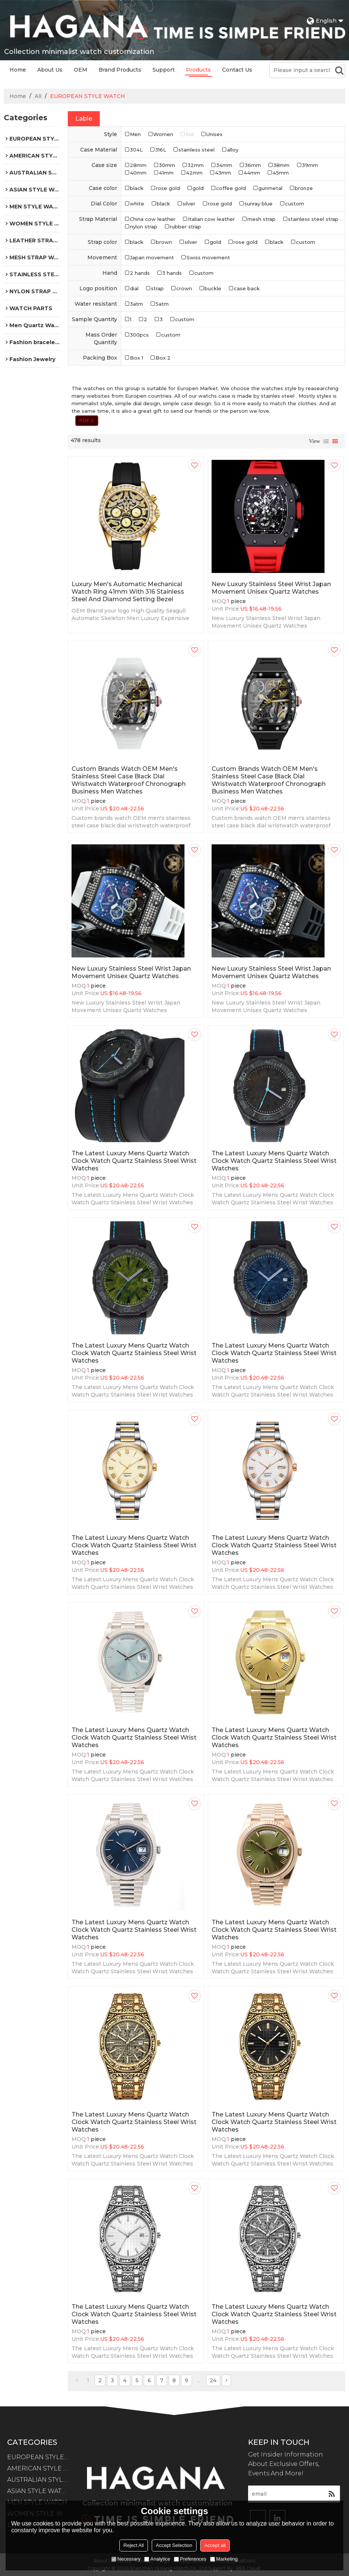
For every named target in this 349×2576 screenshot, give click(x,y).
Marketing (224, 2559)
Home (17, 69)
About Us (49, 69)
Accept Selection (174, 2545)
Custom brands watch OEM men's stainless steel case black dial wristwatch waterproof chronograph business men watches (129, 780)
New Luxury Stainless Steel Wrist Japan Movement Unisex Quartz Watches (271, 587)
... (199, 2380)
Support (163, 69)
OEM (80, 69)
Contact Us (237, 69)
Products (198, 69)
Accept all (215, 2545)
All (38, 96)
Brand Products (120, 69)
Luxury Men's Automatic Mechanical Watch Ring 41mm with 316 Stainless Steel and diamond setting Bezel (128, 591)
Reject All (133, 2545)
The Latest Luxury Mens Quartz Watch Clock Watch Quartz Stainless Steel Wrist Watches (134, 1161)
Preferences (190, 2559)
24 (213, 2380)
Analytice (157, 2559)
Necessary (125, 2559)
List (326, 441)
